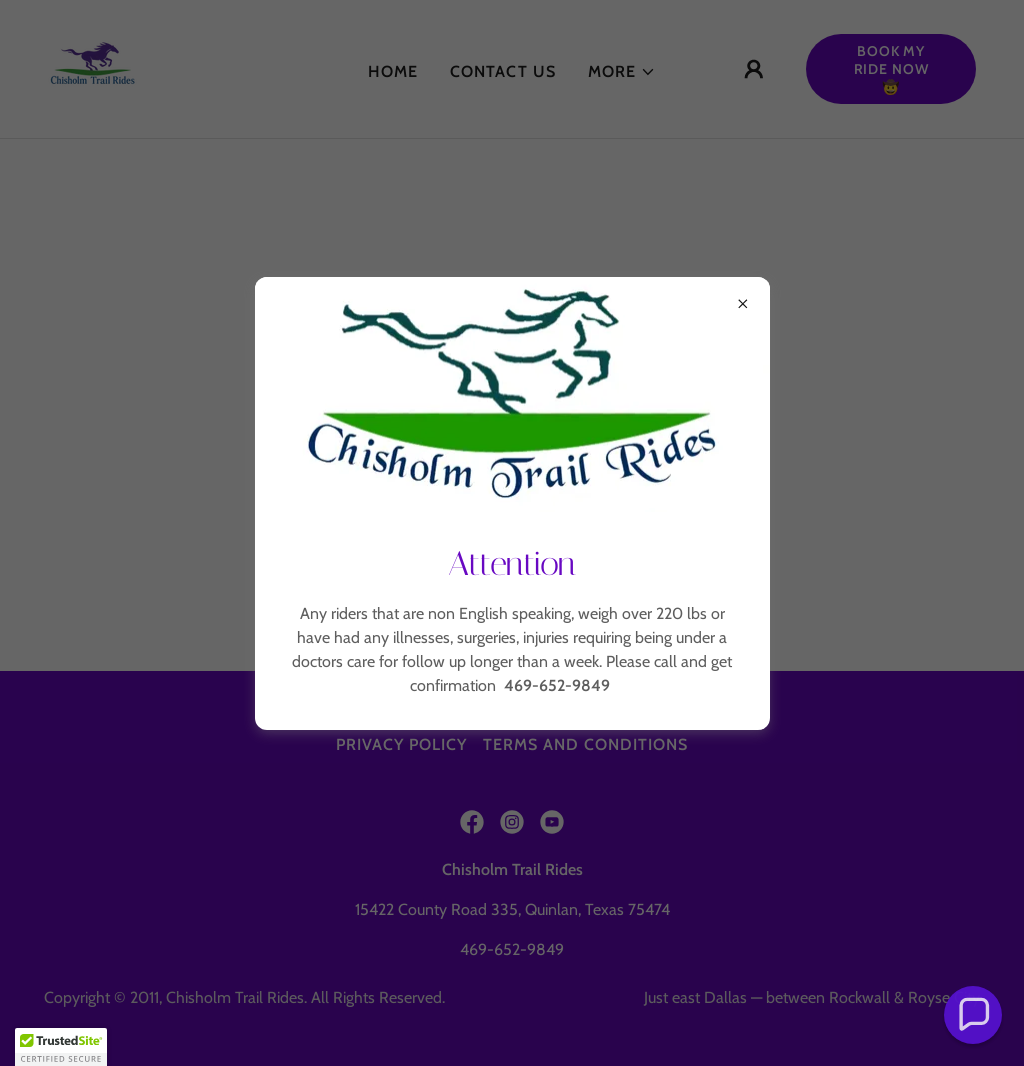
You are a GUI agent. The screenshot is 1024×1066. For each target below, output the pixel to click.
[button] (973, 1015)
